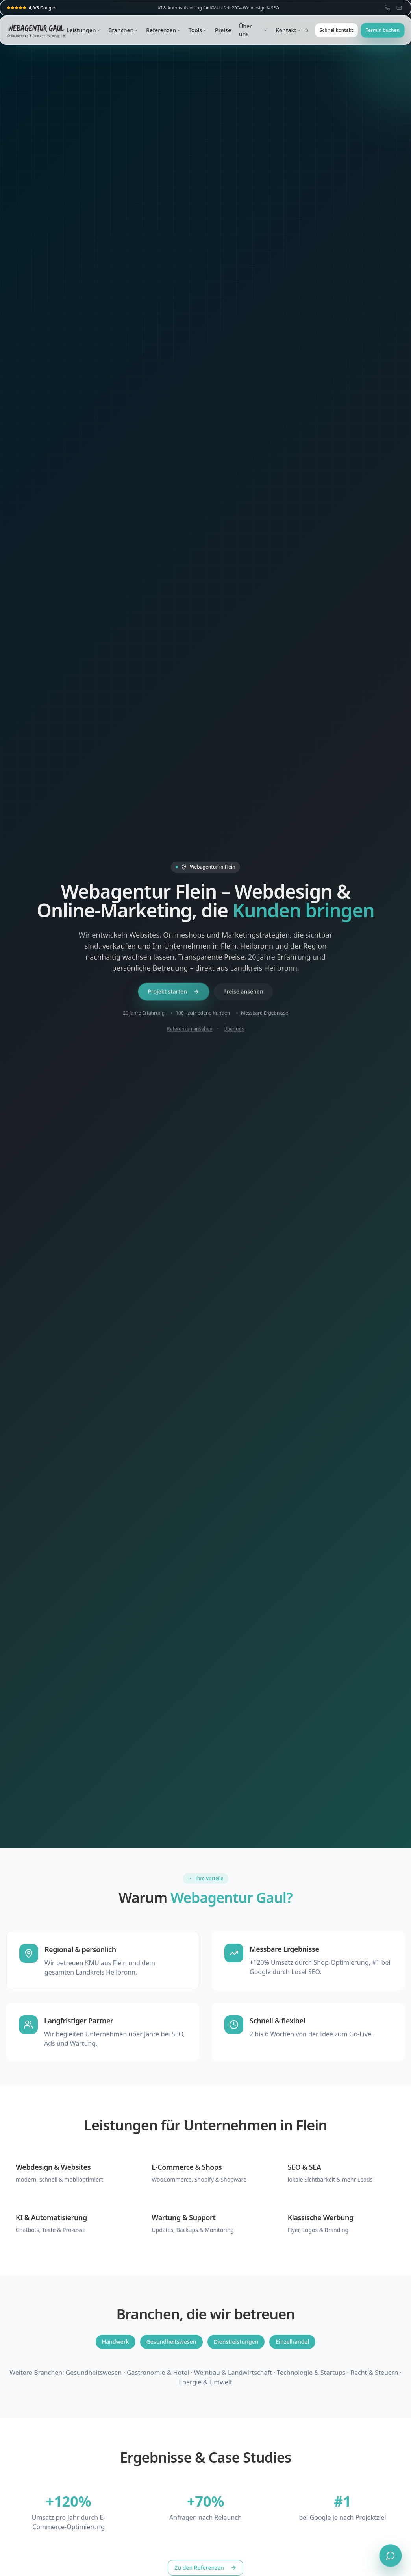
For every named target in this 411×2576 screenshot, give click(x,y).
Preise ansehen (243, 992)
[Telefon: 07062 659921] (387, 8)
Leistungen (83, 30)
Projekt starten (174, 992)
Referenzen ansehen (189, 1030)
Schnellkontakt (336, 30)
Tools (198, 30)
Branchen (123, 30)
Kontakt (288, 30)
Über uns (253, 30)
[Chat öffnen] (391, 2556)
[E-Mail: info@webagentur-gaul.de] (399, 8)
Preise (223, 30)
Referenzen (163, 30)
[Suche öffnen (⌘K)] (306, 30)
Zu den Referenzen (205, 2567)
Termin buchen (383, 30)
